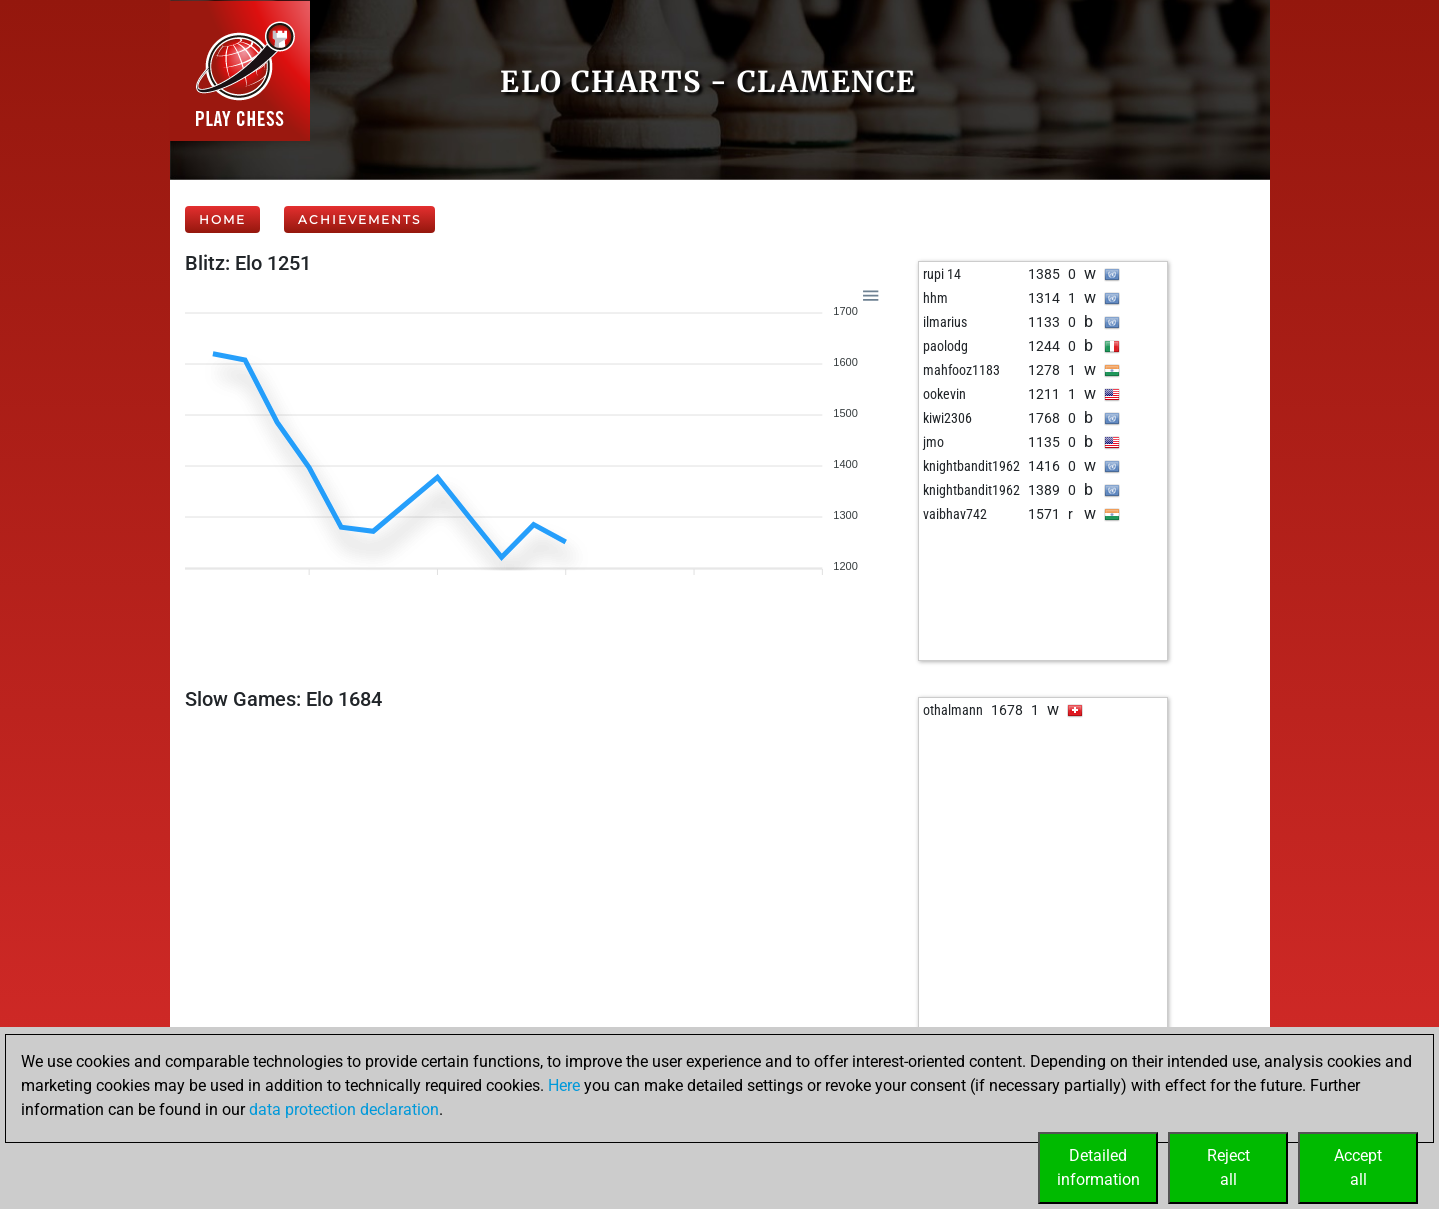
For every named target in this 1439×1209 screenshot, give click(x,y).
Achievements (359, 219)
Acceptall (1358, 1167)
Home (222, 219)
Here (564, 1085)
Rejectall (1228, 1167)
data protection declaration (344, 1109)
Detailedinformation (1098, 1167)
